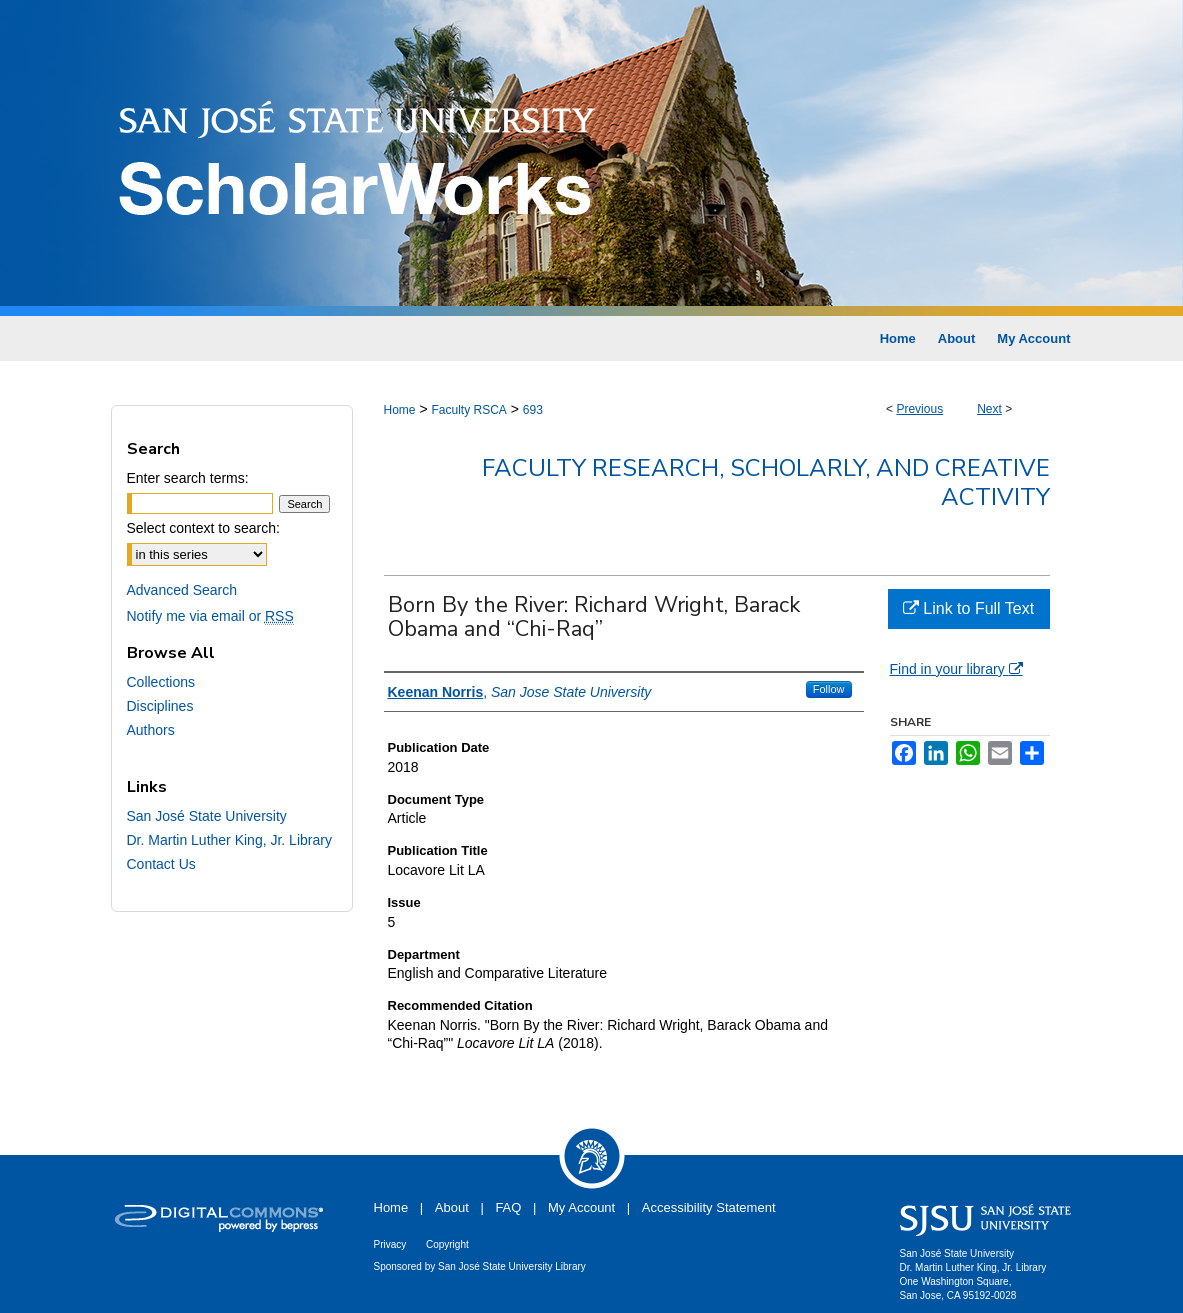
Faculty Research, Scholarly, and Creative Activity (766, 482)
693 (533, 410)
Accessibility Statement (709, 1207)
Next (989, 409)
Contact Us (161, 864)
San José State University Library (512, 1266)
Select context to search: (203, 528)
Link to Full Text (968, 608)
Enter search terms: (188, 478)
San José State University (207, 816)
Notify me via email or (210, 616)
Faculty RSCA (468, 410)
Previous (919, 409)
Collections (161, 682)
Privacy (390, 1244)
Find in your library (956, 669)
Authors (151, 730)
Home (400, 410)
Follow (829, 689)
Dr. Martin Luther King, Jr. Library (229, 840)
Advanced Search (182, 590)
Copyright (447, 1244)
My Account (581, 1207)
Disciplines (160, 706)
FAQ (508, 1207)
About (452, 1207)
